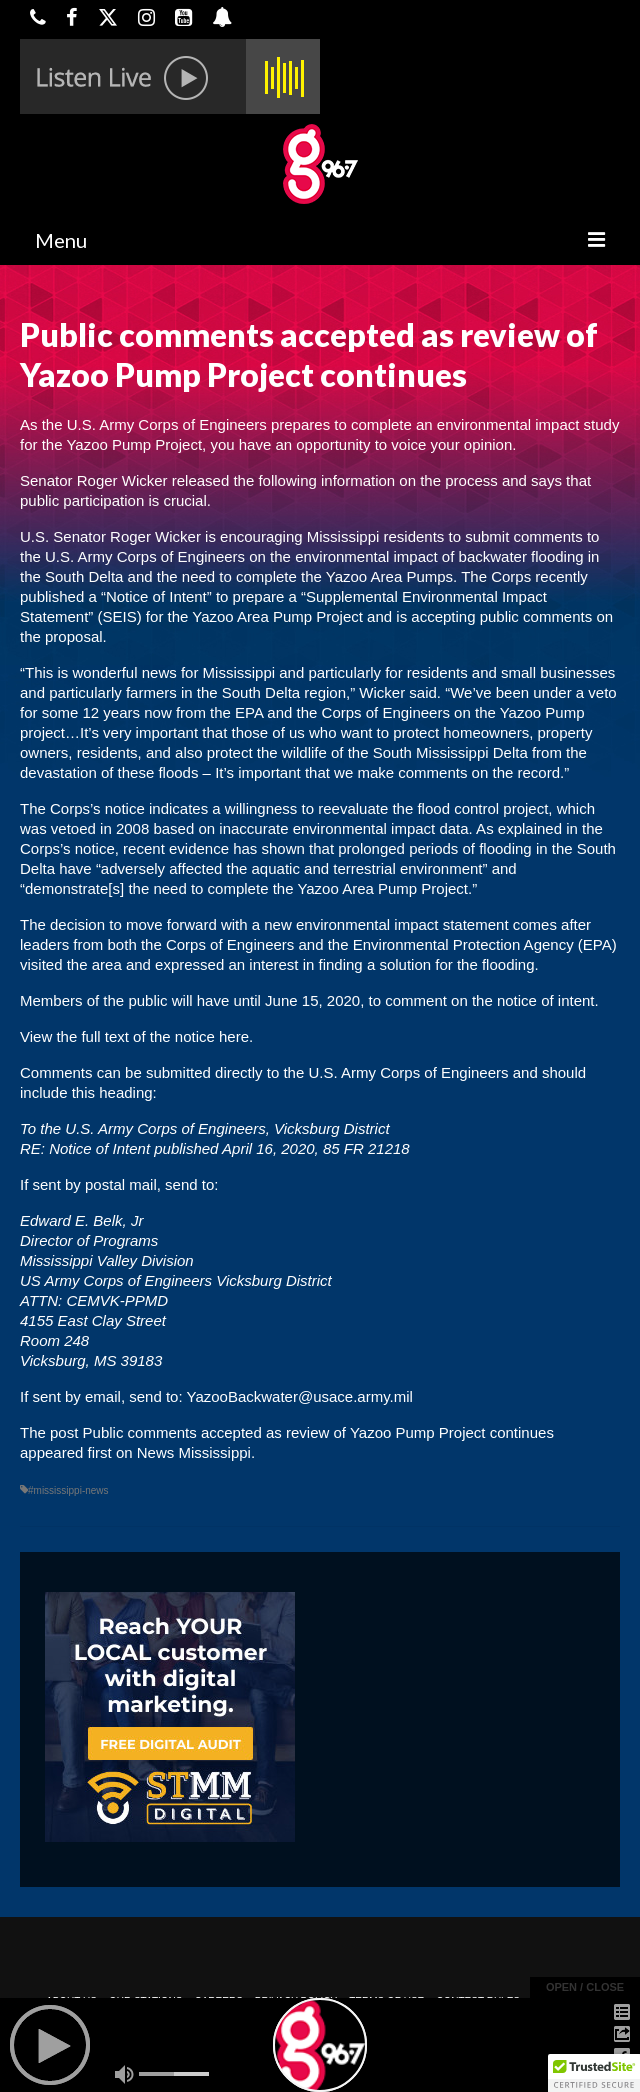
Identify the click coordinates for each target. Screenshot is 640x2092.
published (52, 596)
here (234, 1036)
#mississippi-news (68, 1490)
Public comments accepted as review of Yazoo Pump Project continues (318, 1432)
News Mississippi (194, 1452)
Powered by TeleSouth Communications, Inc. (212, 2058)
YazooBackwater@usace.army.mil (299, 1396)
